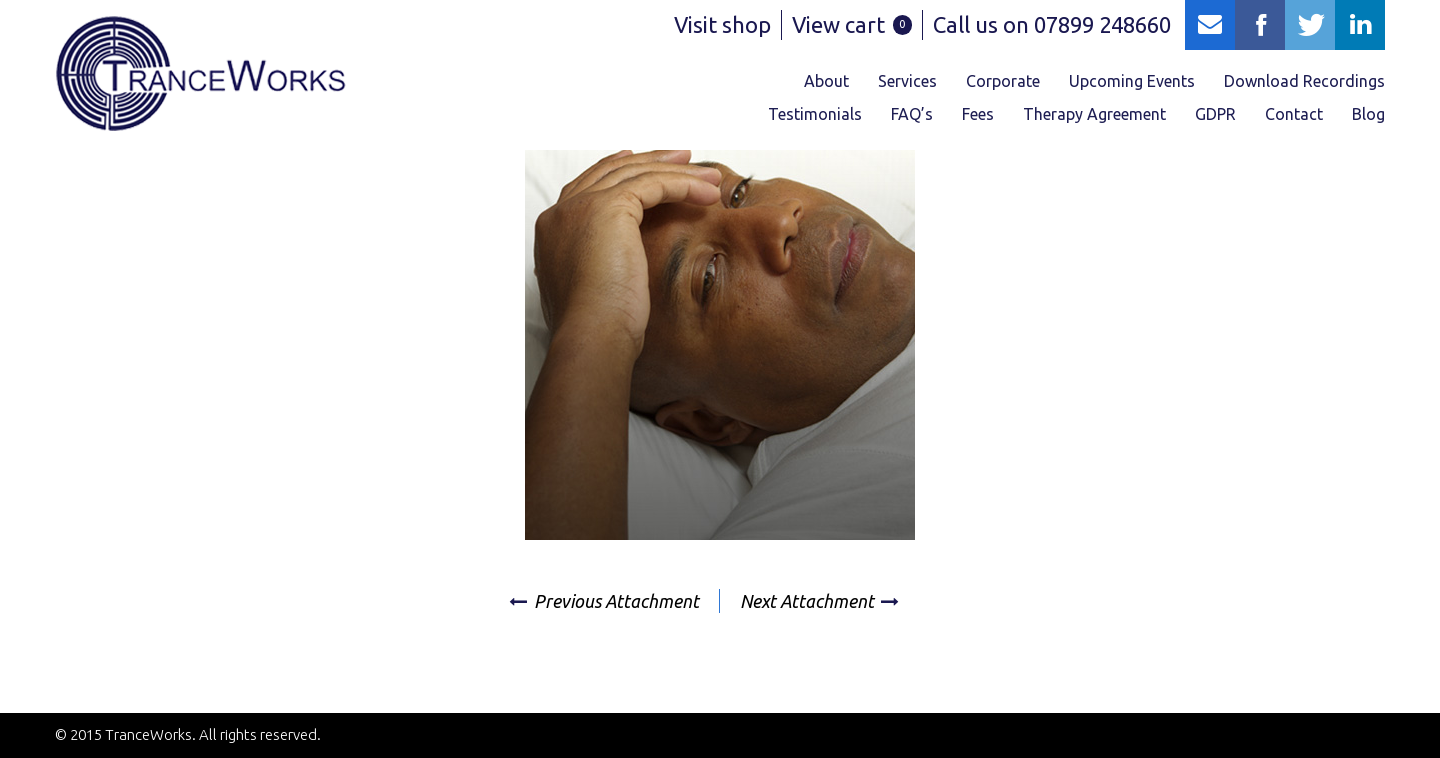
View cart (852, 24)
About (826, 81)
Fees (978, 114)
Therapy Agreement (1094, 114)
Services (907, 81)
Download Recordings (1304, 81)
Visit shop (722, 24)
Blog (1368, 114)
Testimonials (815, 114)
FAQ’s (912, 114)
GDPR (1215, 114)
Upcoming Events (1132, 81)
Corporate (1003, 81)
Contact (1294, 114)
